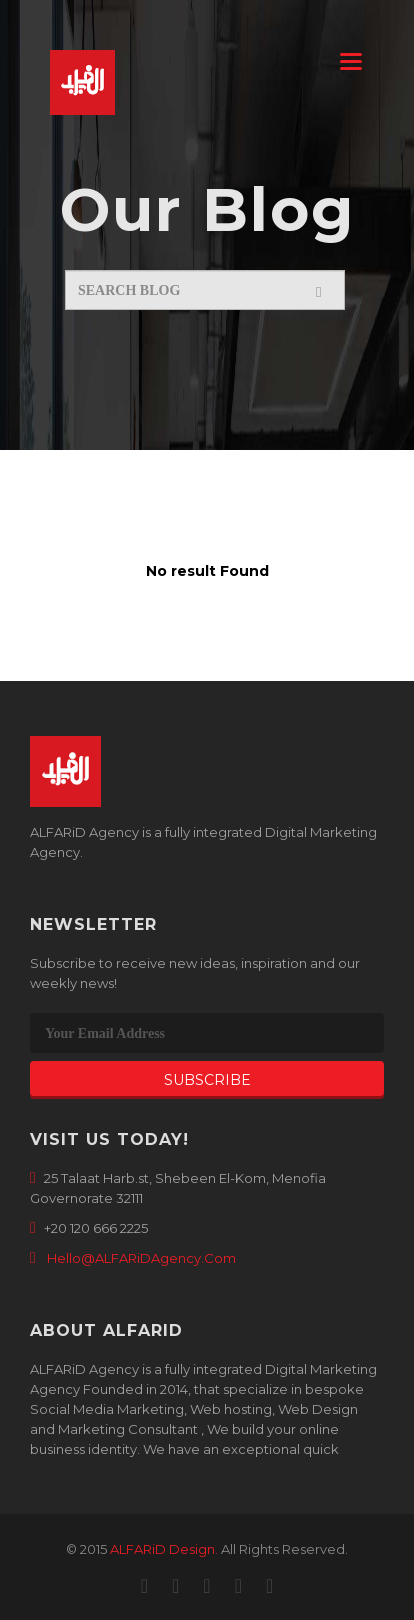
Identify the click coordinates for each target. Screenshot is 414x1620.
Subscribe (207, 1080)
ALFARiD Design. (164, 1549)
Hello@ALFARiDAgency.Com (141, 1258)
